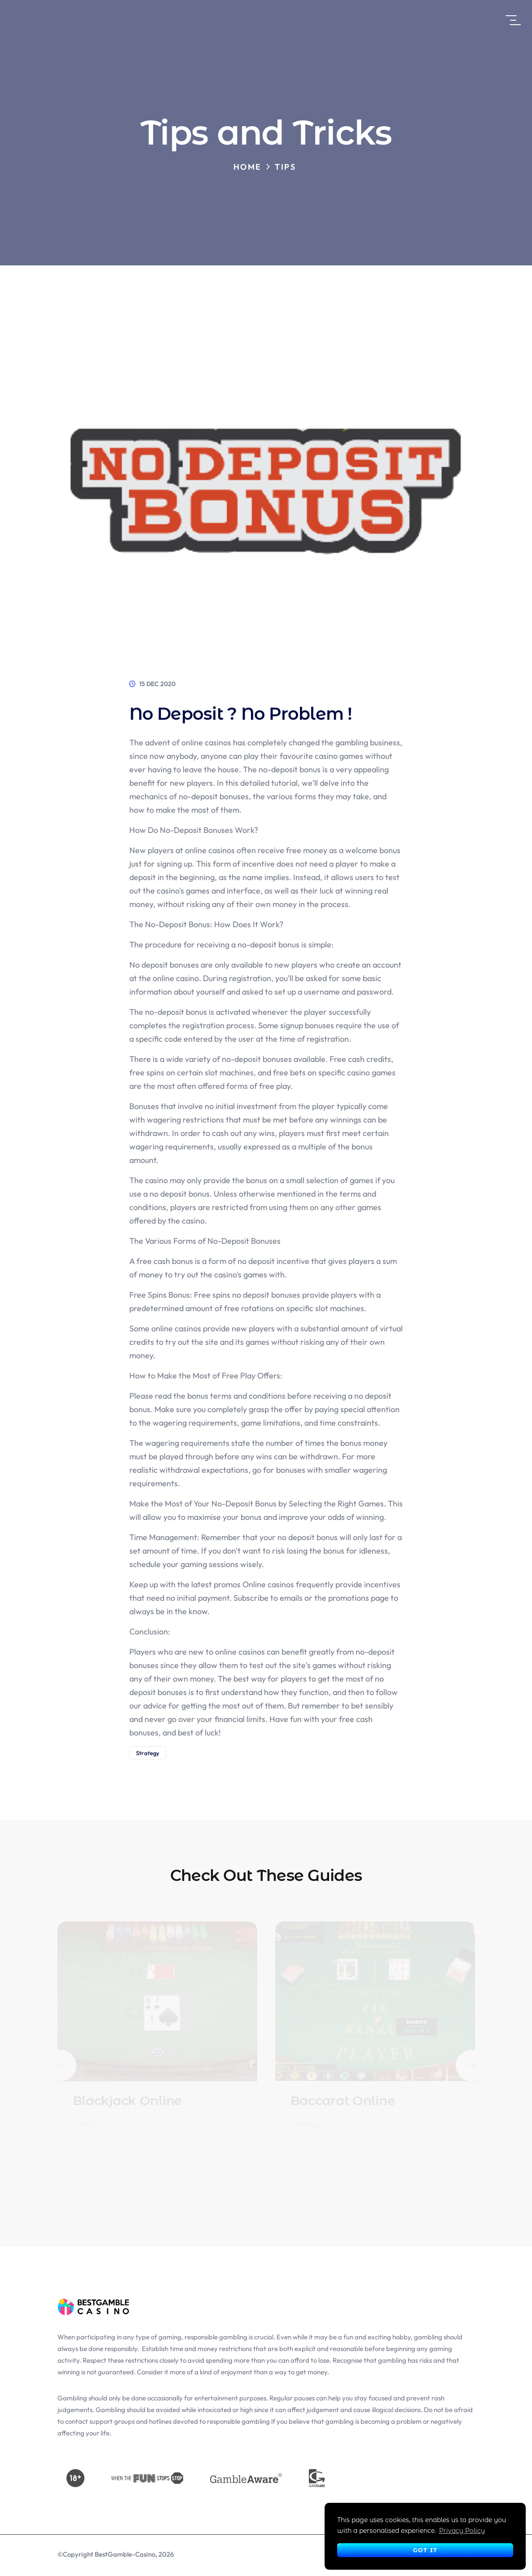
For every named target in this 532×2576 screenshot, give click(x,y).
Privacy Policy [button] (462, 2531)
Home (247, 167)
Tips (285, 167)
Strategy (147, 1753)
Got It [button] (425, 2550)
